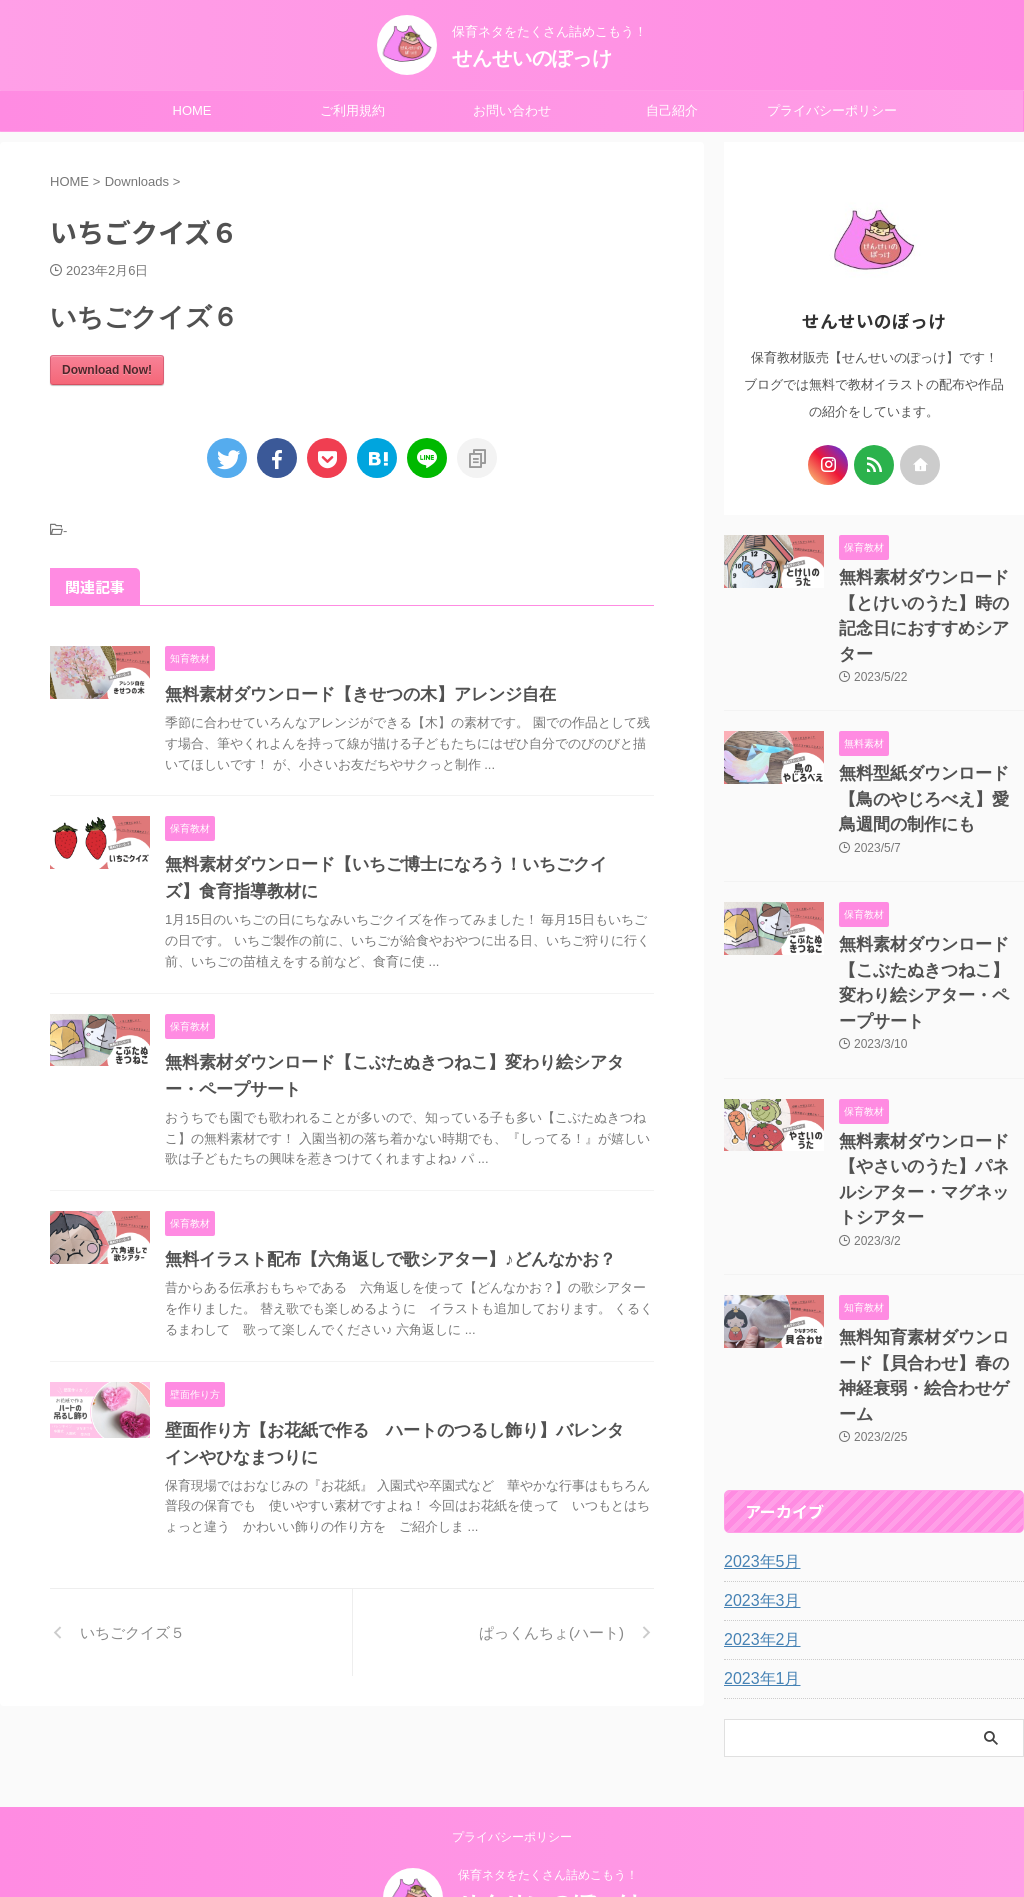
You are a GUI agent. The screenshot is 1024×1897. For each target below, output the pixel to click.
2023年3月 (757, 1454)
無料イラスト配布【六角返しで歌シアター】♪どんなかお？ (377, 1259)
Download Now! (107, 370)
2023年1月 (757, 1532)
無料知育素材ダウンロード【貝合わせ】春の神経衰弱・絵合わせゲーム (930, 1246)
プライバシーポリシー (832, 110)
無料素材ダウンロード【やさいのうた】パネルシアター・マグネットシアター (930, 1084)
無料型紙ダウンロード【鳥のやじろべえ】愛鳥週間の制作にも (930, 760)
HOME (192, 110)
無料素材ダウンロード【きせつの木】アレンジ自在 (349, 694)
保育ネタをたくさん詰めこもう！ (548, 1794)
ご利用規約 (352, 110)
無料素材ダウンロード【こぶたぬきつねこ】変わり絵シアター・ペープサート (930, 922)
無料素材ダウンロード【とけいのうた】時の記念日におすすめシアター (930, 598)
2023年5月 (757, 1415)
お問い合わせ (512, 110)
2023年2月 (757, 1493)
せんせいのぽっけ (532, 58)
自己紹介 (672, 110)
